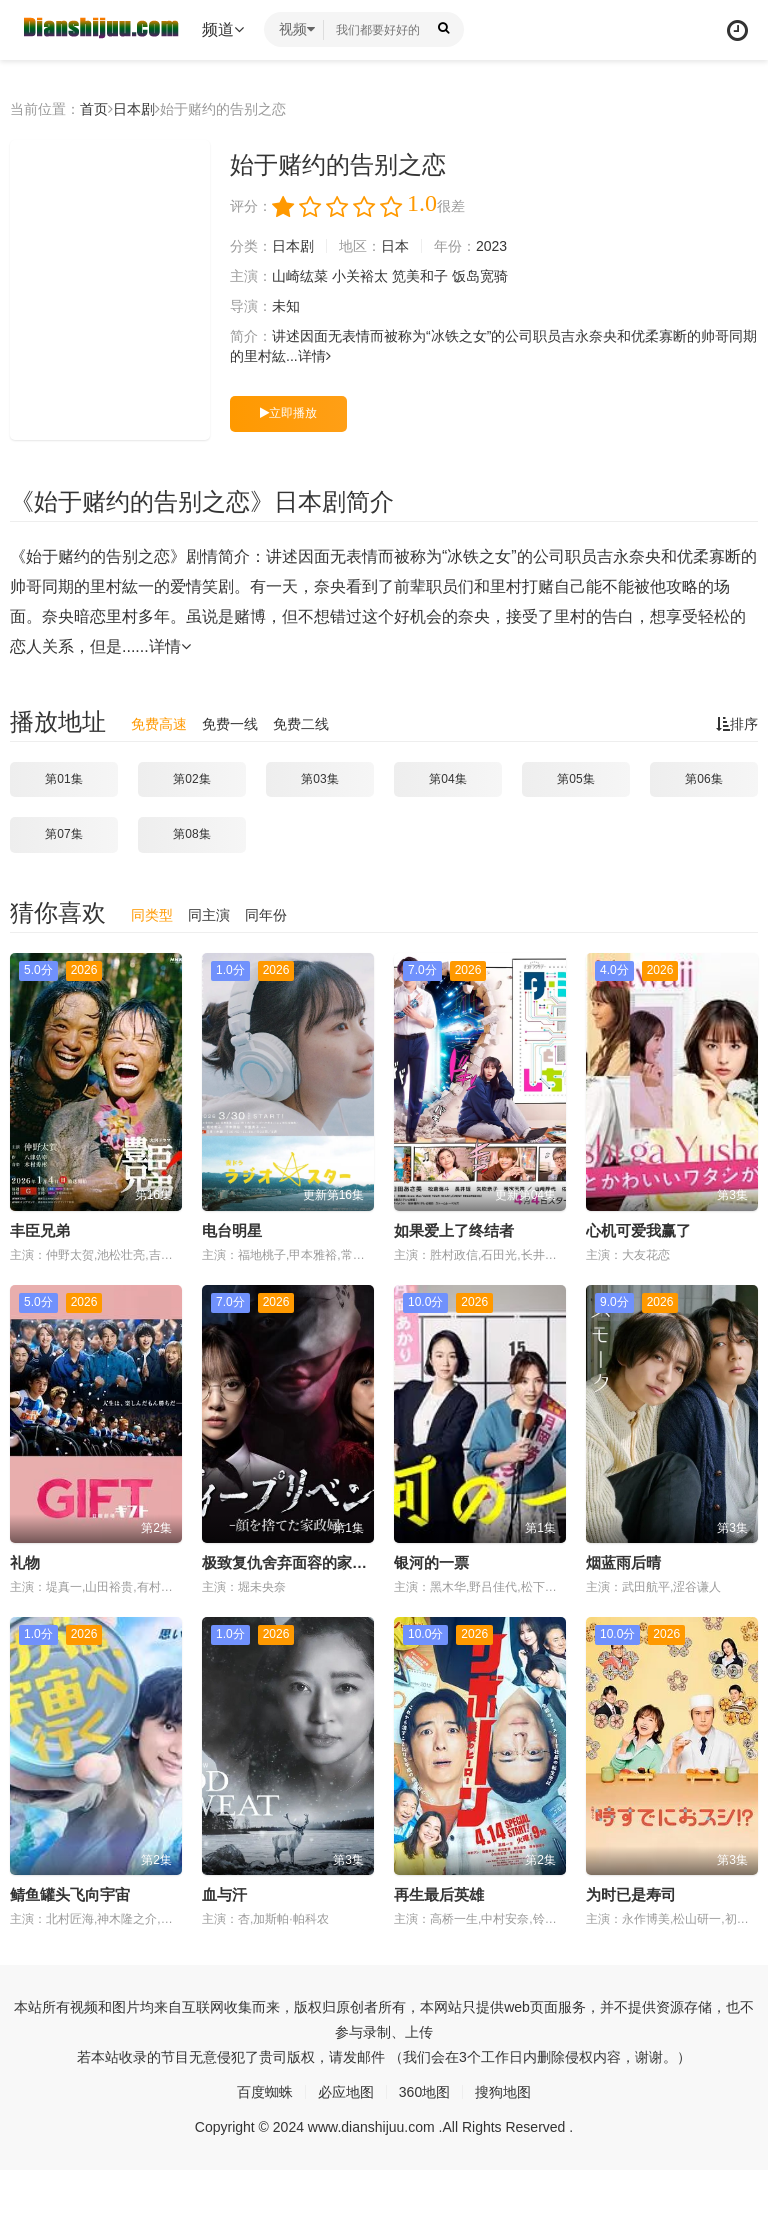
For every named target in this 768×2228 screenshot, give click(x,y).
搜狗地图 (503, 2092)
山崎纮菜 (300, 276)
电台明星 (232, 1230)
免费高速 (159, 724)
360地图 (424, 2092)
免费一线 (230, 724)
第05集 (575, 779)
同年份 (266, 915)
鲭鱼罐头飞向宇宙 (70, 1894)
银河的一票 (431, 1562)
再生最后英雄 (439, 1894)
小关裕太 (360, 276)
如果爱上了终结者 (454, 1230)
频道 (223, 29)
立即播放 (288, 413)
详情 (314, 356)
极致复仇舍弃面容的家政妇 (292, 1562)
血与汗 (224, 1894)
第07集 (63, 834)
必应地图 (346, 2092)
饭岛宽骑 (480, 276)
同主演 (209, 915)
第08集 (191, 834)
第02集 (191, 779)
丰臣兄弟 (40, 1230)
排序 (737, 724)
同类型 (152, 915)
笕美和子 (420, 276)
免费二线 (301, 724)
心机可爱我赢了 (638, 1230)
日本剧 (134, 109)
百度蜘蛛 (265, 2092)
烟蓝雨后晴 (623, 1562)
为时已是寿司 (631, 1894)
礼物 (25, 1562)
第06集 (703, 779)
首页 (94, 109)
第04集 (447, 779)
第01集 (63, 779)
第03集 (319, 779)
